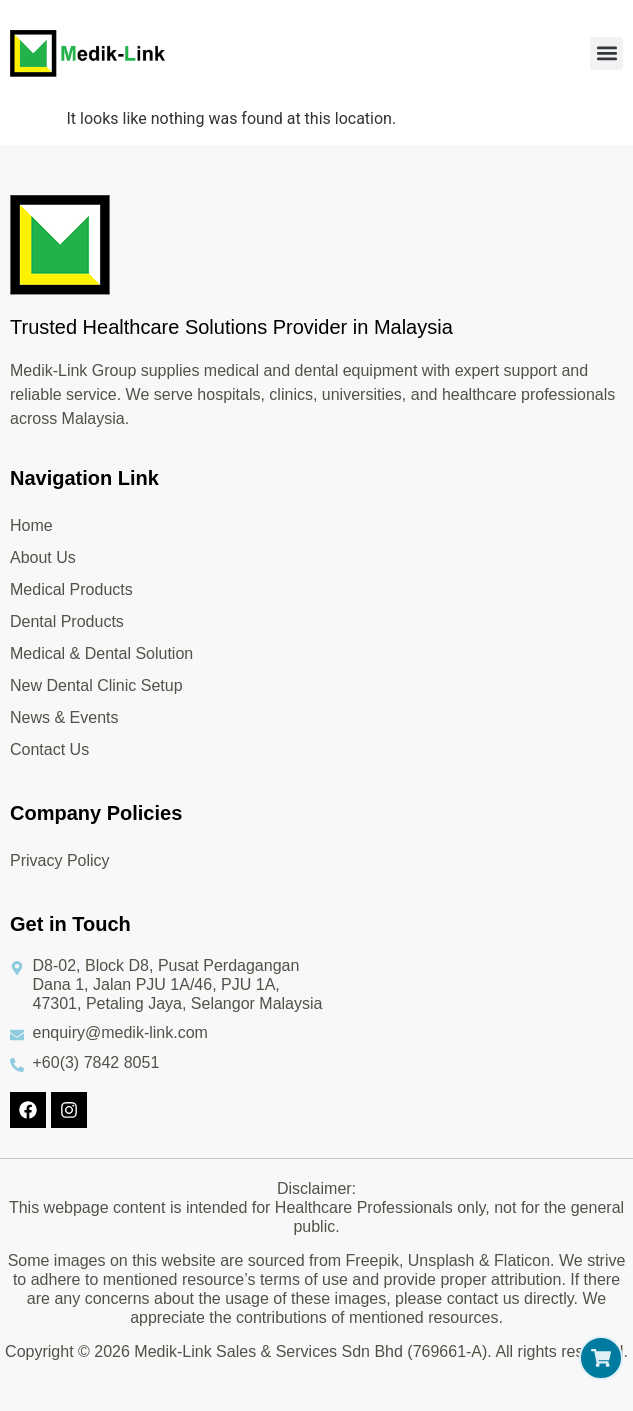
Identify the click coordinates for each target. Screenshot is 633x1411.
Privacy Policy (60, 860)
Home (31, 525)
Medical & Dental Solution (101, 653)
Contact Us (49, 749)
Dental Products (67, 621)
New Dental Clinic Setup (96, 685)
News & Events (64, 717)
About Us (43, 557)
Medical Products (71, 589)
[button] (606, 53)
